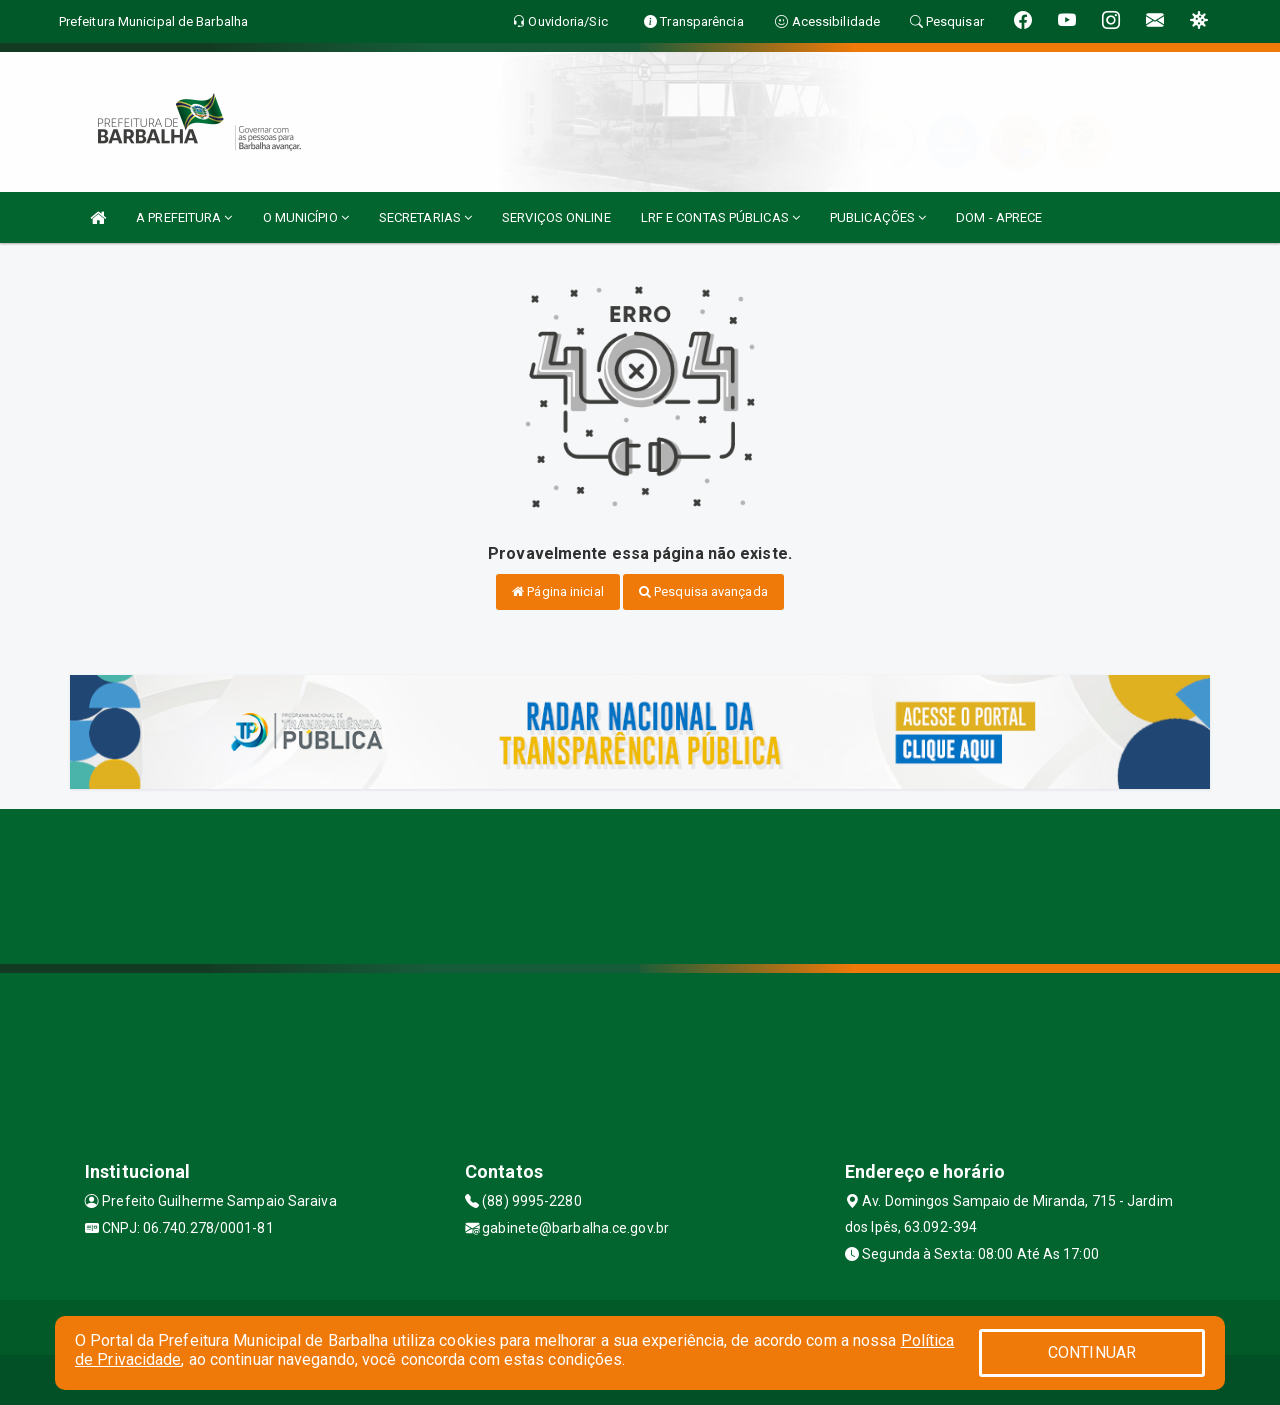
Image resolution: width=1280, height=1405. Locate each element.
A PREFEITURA (184, 217)
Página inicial (558, 591)
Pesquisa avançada (703, 591)
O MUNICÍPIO (306, 217)
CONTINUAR (1092, 1352)
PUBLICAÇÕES (878, 217)
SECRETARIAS (425, 217)
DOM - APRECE (999, 217)
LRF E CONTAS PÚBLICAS (720, 217)
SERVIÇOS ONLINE (556, 217)
